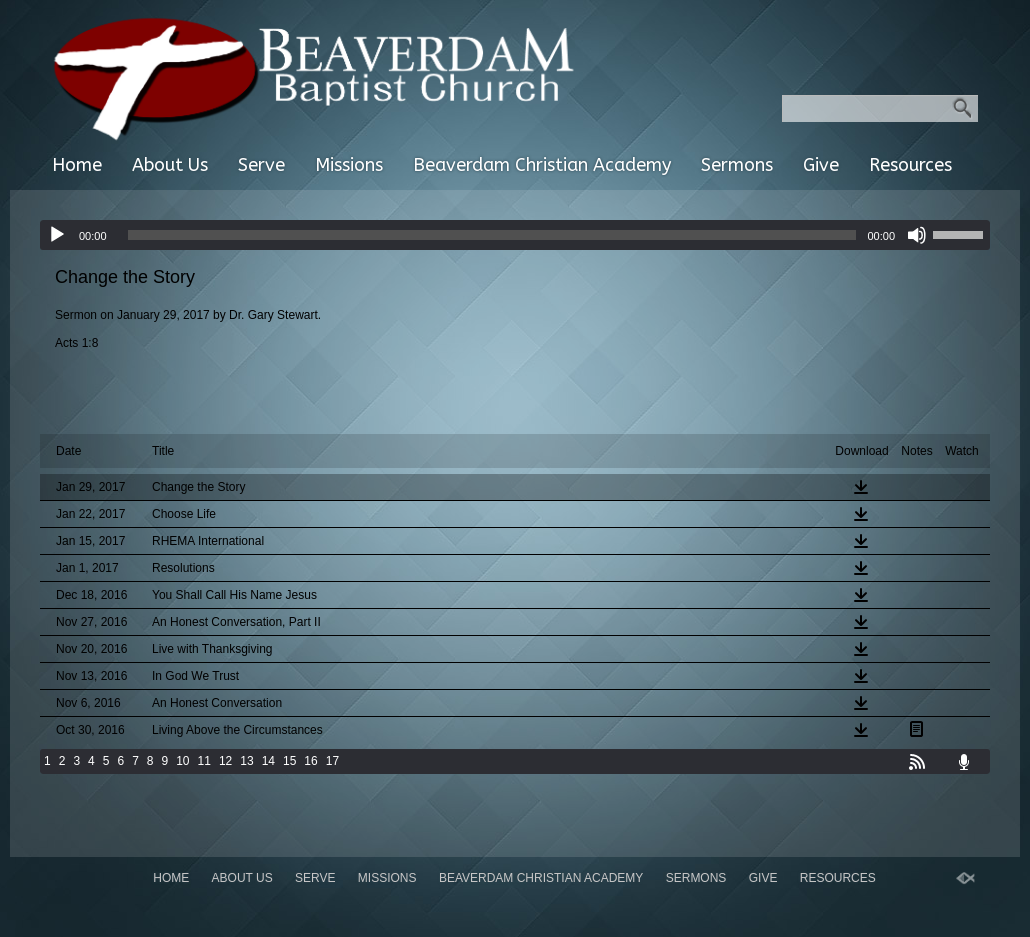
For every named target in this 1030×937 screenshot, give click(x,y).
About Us (170, 165)
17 (332, 761)
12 (225, 761)
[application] (515, 235)
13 (246, 761)
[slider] (492, 235)
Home (77, 165)
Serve (261, 165)
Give (821, 165)
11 (204, 761)
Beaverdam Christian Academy (542, 165)
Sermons (737, 165)
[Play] (57, 235)
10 (182, 761)
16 (310, 761)
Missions (349, 165)
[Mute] (917, 235)
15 (289, 761)
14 (268, 761)
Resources (910, 165)
